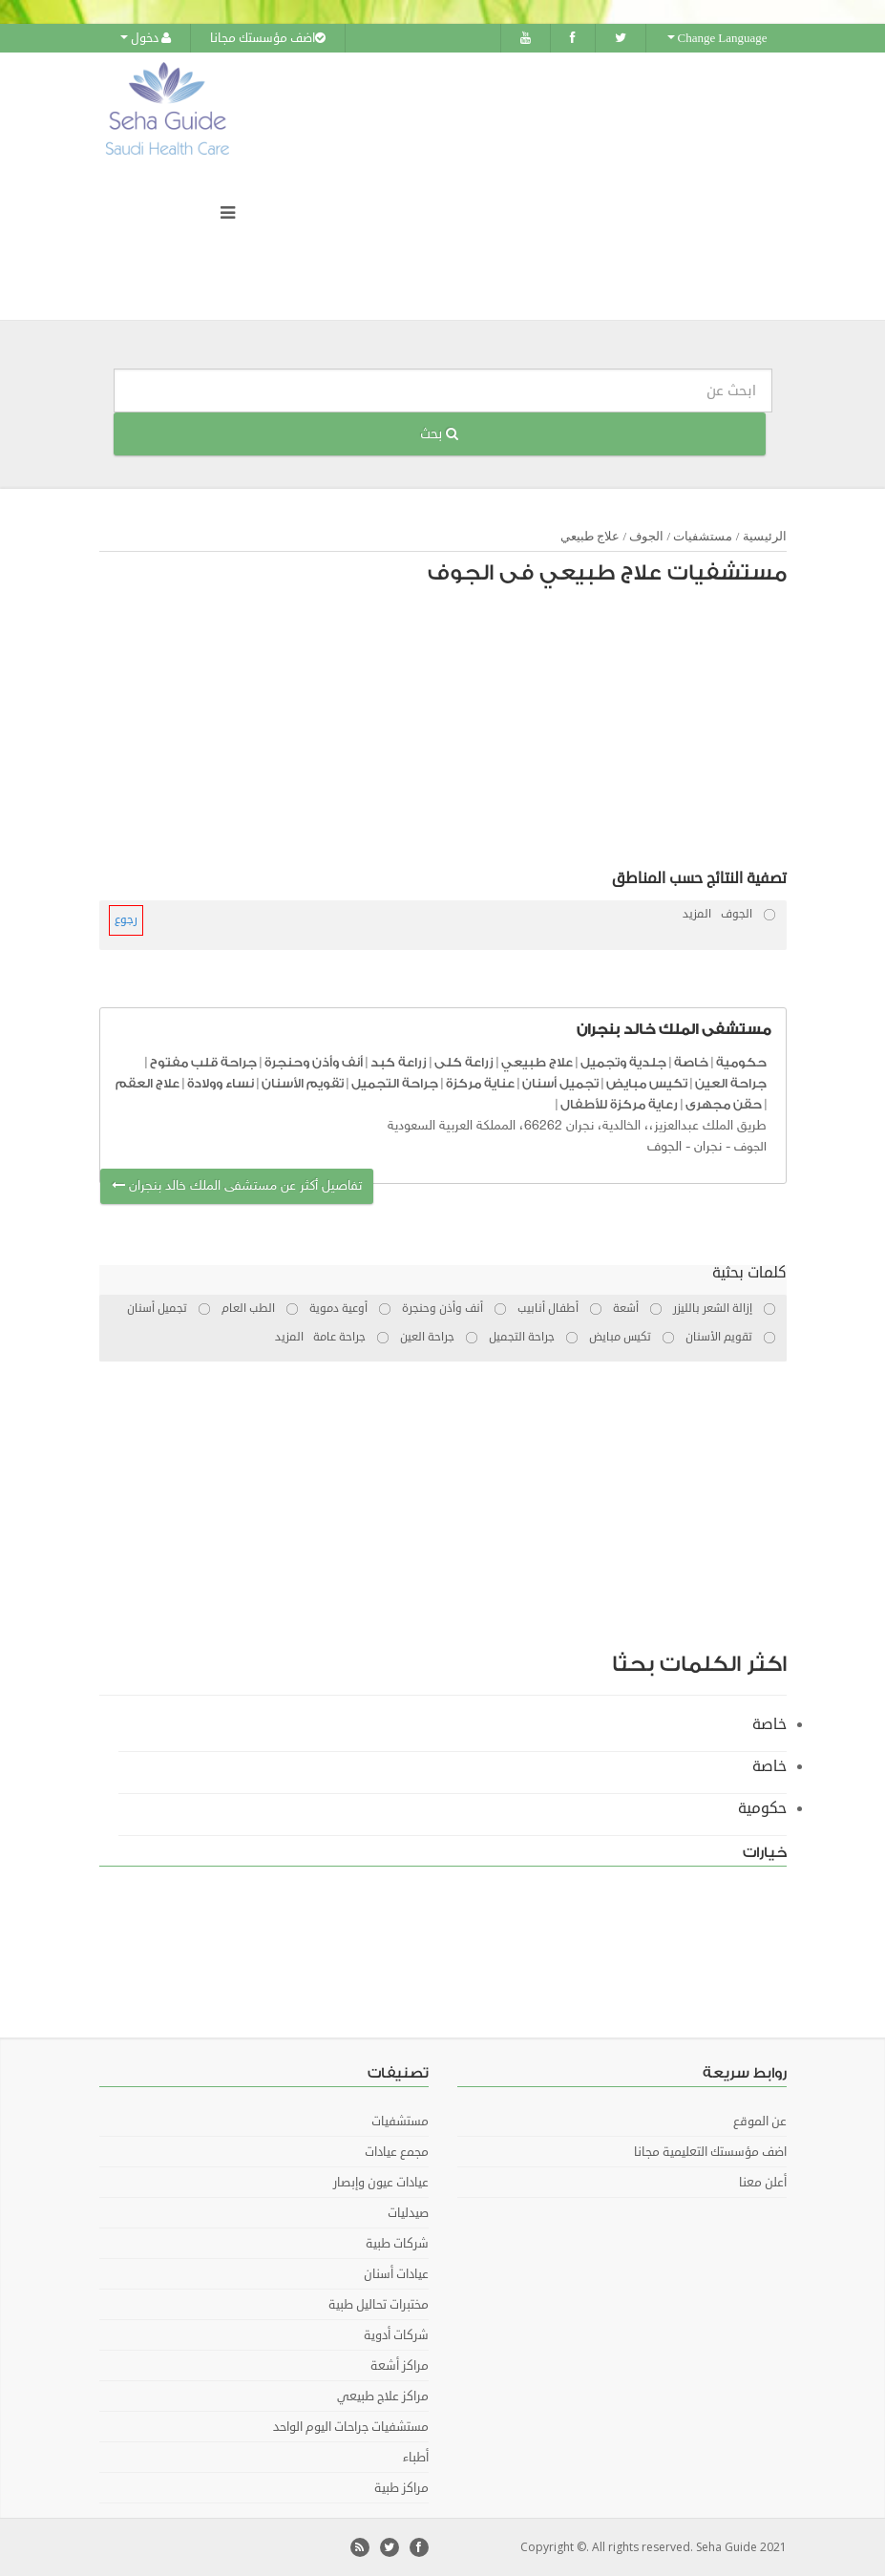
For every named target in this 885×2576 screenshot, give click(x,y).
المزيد (697, 914)
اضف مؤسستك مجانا (268, 38)
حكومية (741, 1062)
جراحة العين (731, 1083)
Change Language (717, 38)
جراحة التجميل (394, 1083)
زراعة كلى (464, 1062)
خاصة (691, 1062)
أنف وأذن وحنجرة (313, 1062)
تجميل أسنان (560, 1083)
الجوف (646, 536)
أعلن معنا (763, 2182)
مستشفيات (702, 536)
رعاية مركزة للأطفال (619, 1104)
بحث (439, 434)
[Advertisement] (452, 732)
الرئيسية (765, 536)
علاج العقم (147, 1083)
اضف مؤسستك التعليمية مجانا (710, 2152)
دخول (145, 38)
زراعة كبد (398, 1062)
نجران (708, 1147)
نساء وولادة (220, 1083)
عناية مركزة (480, 1083)
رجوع (126, 920)
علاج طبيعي (590, 536)
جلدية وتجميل (623, 1062)
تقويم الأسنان (303, 1083)
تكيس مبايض (646, 1083)
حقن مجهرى (723, 1104)
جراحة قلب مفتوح (203, 1062)
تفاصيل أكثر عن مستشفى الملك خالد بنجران (237, 1186)
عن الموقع (760, 2121)
